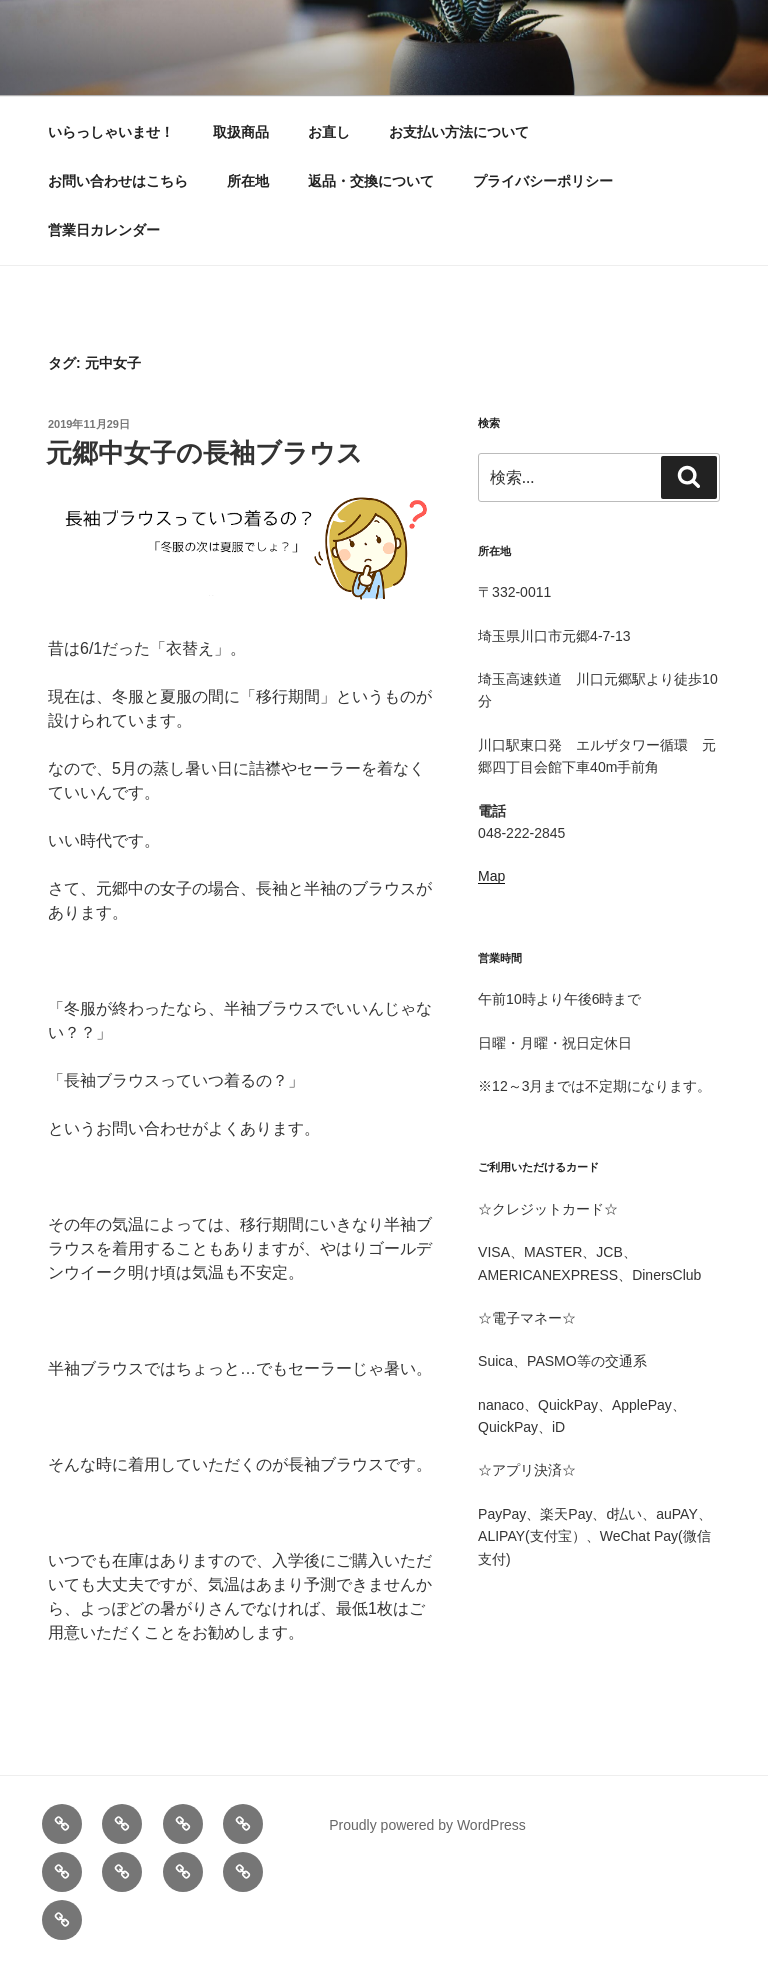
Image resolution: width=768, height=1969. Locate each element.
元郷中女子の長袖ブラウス (204, 453)
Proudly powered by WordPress (427, 1825)
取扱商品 (241, 132)
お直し (329, 132)
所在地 (248, 181)
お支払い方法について (459, 132)
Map (491, 876)
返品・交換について (371, 181)
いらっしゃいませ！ (111, 132)
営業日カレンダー (104, 230)
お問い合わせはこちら (118, 181)
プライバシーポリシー (543, 181)
